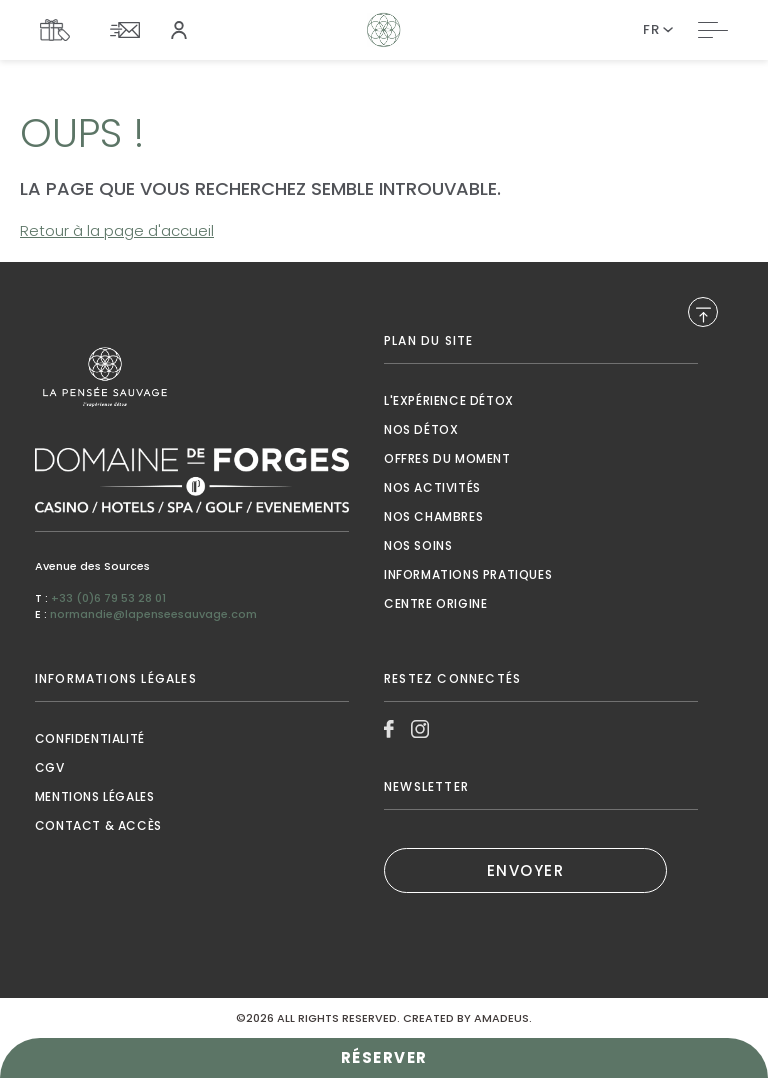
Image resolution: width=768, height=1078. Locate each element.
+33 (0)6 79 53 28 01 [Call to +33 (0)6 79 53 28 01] (108, 598)
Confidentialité (90, 738)
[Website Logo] (384, 30)
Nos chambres (433, 516)
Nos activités (432, 487)
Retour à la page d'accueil (117, 230)
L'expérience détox (449, 400)
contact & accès (98, 825)
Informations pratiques (468, 574)
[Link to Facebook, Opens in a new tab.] (389, 729)
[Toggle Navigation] (713, 30)
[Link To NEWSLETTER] (130, 29)
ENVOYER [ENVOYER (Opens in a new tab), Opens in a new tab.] (526, 870)
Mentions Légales (95, 796)
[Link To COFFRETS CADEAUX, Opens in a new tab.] (60, 30)
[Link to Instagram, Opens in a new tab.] (420, 729)
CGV (50, 767)
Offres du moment (447, 458)
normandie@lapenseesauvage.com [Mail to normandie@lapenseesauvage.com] (153, 614)
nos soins (418, 545)
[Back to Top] (703, 312)
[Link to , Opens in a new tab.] (192, 377)
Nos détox (421, 429)
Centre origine (435, 603)
